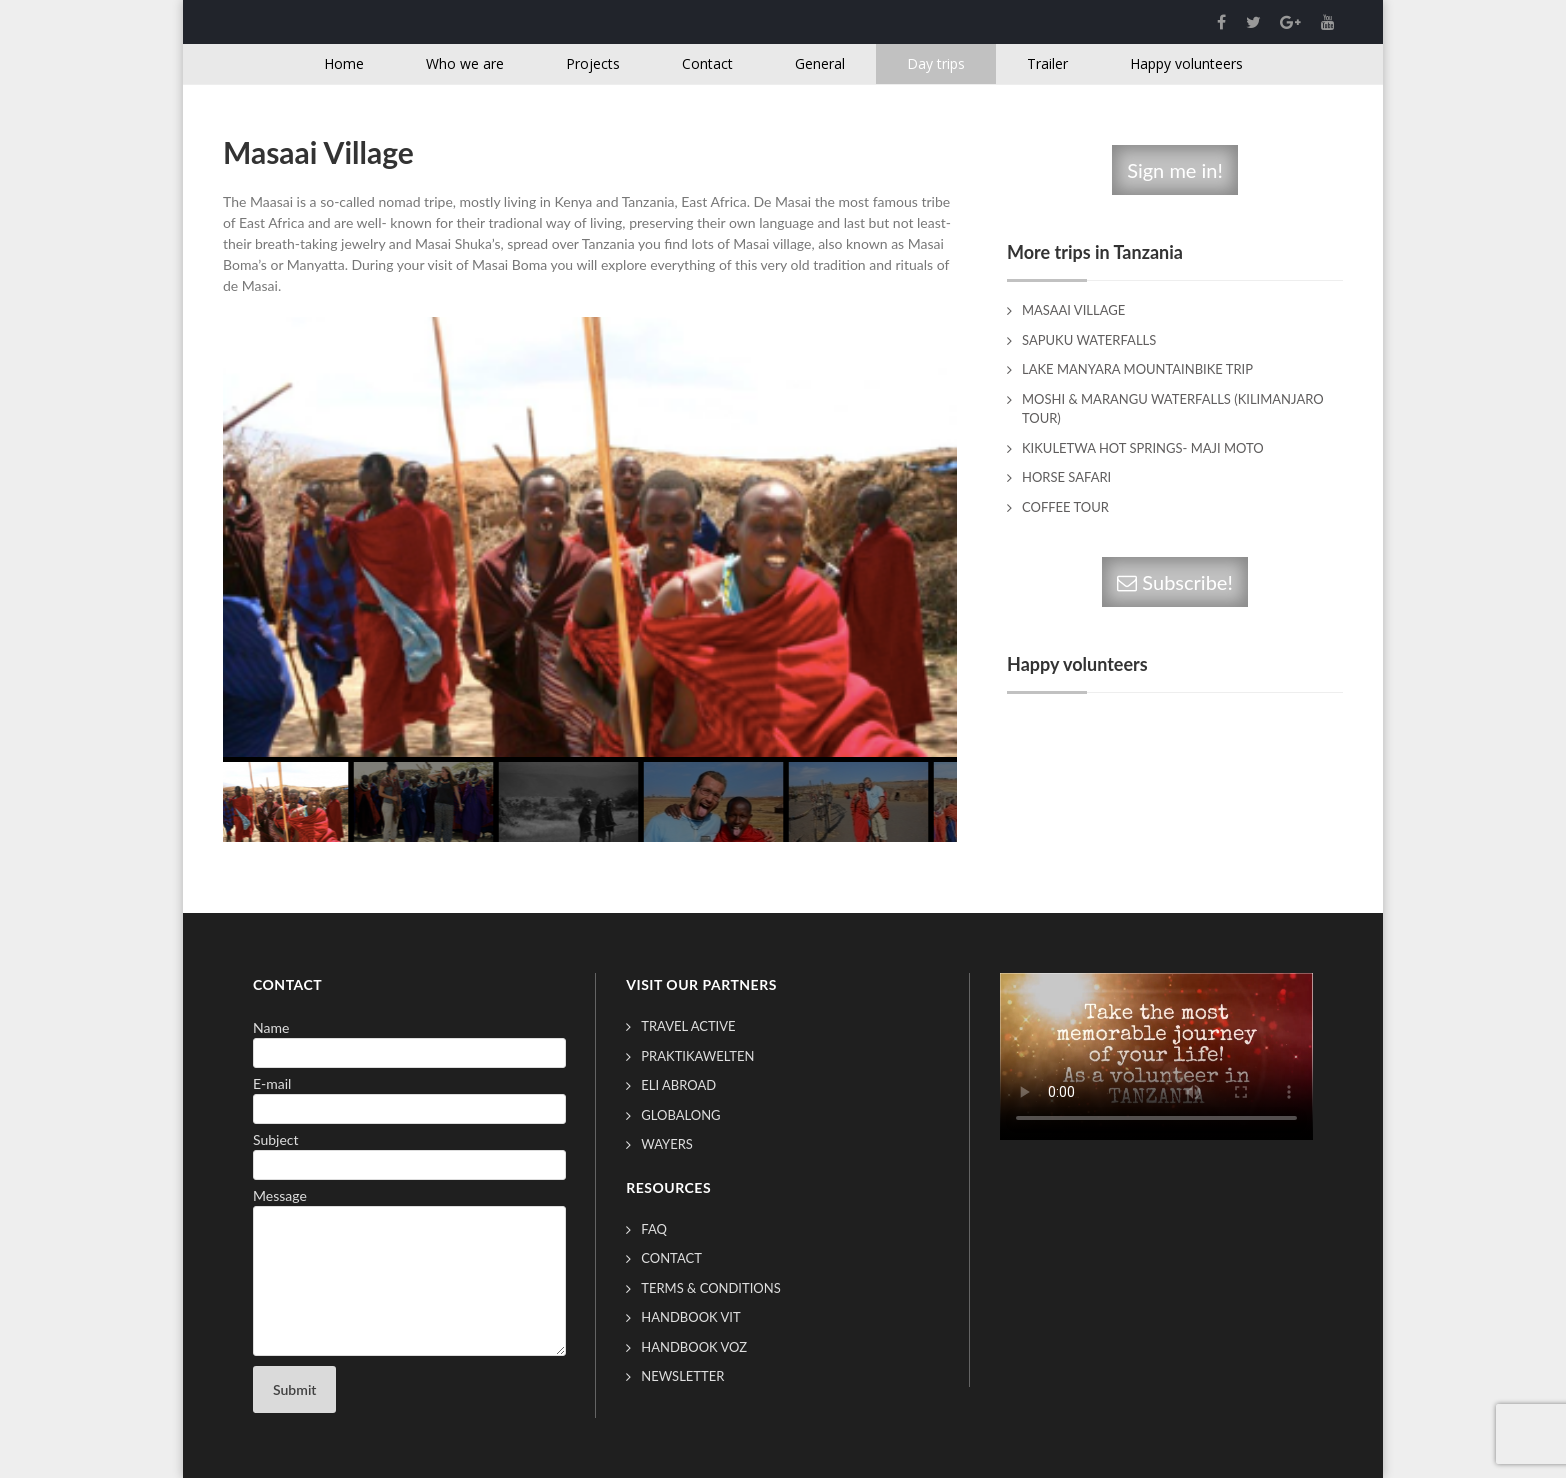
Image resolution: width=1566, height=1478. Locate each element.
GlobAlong (680, 1115)
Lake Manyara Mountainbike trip (1137, 369)
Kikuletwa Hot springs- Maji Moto (1143, 448)
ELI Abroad (678, 1085)
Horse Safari (1066, 477)
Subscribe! (1175, 582)
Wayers (667, 1144)
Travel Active (688, 1026)
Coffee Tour (1065, 507)
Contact (671, 1258)
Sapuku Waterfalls (1089, 340)
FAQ (654, 1229)
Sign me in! (1175, 170)
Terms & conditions (710, 1288)
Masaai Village (1073, 310)
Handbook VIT (690, 1317)
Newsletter (682, 1376)
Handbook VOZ (694, 1347)
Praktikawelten (697, 1056)
